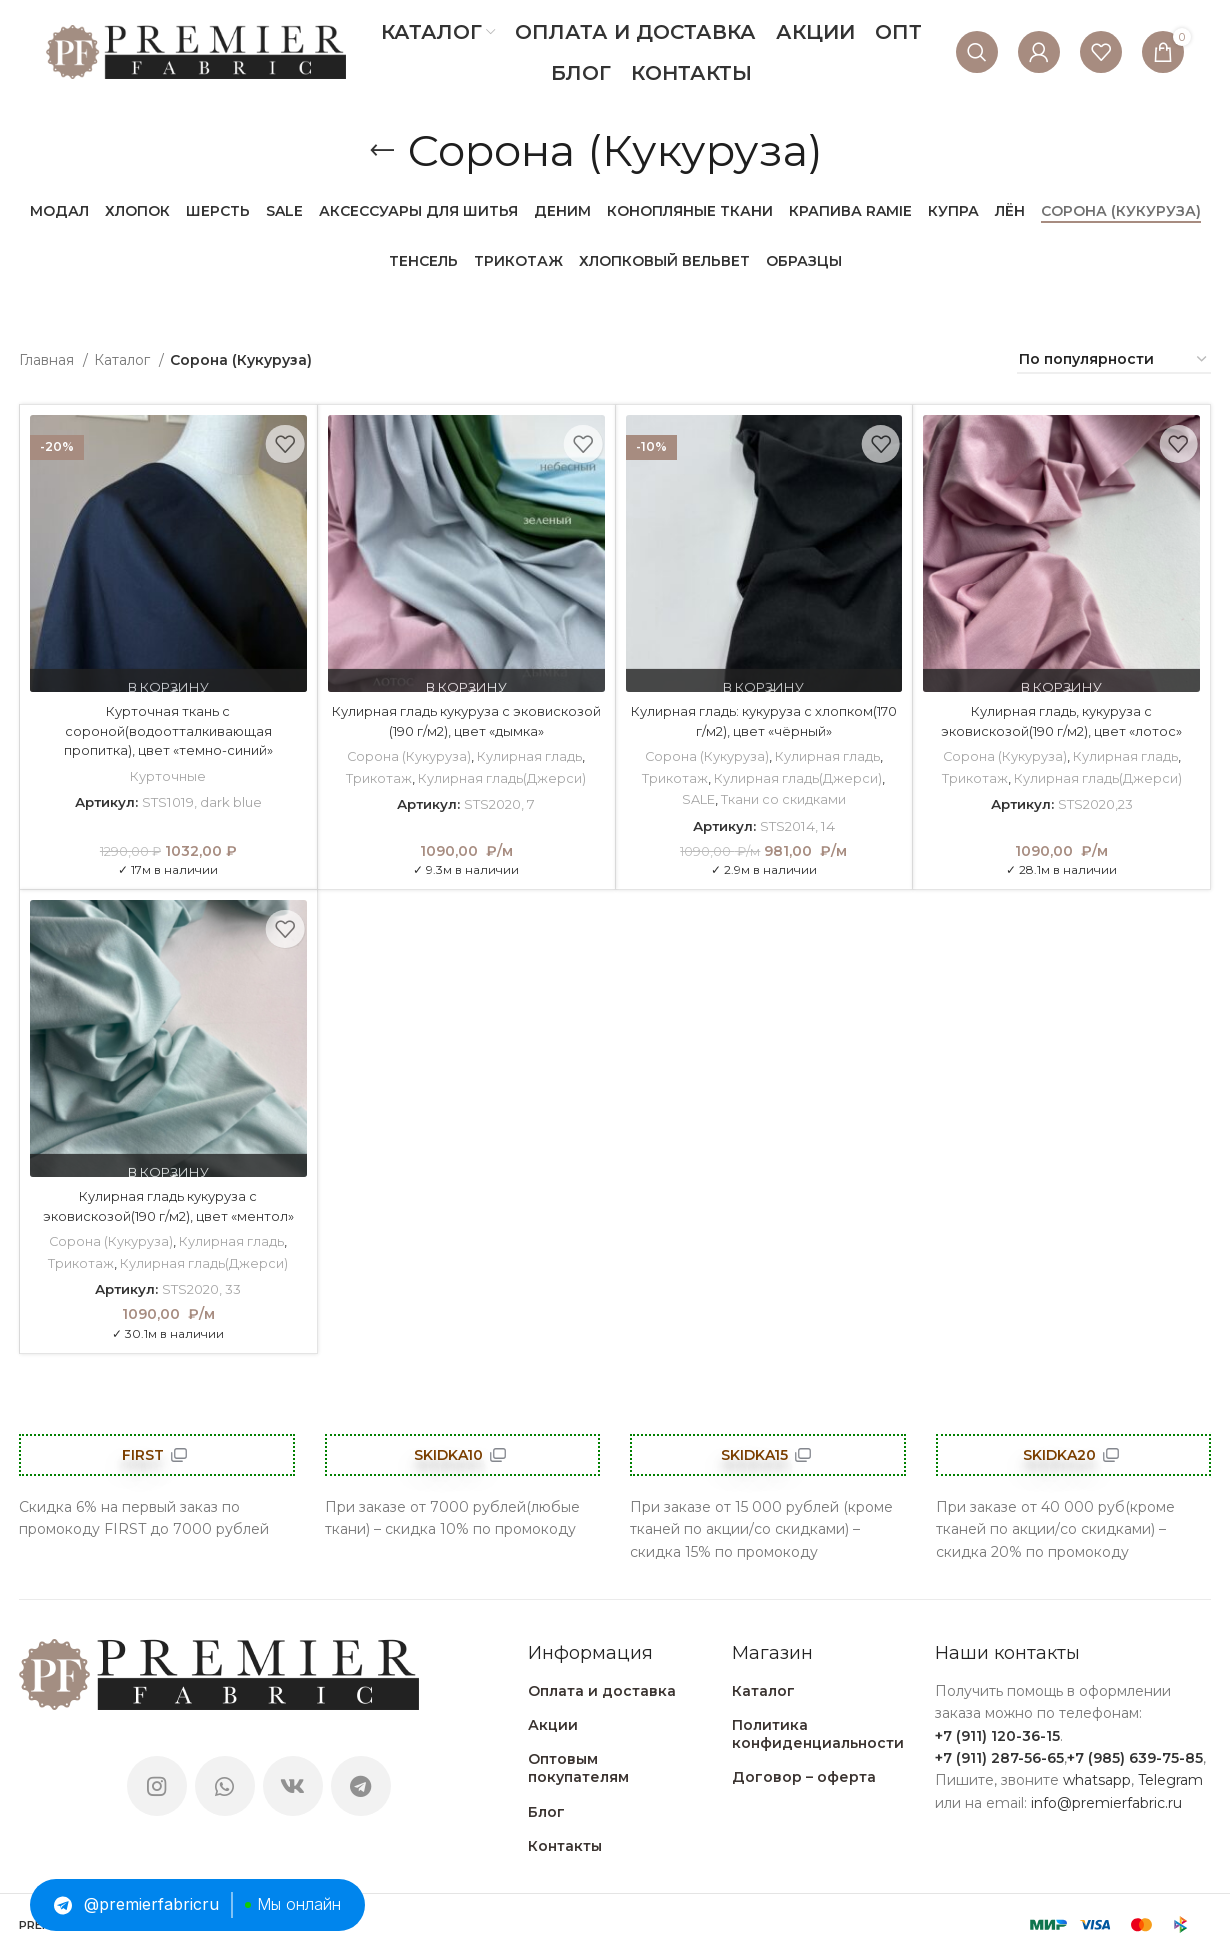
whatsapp (1097, 1780)
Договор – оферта (804, 1777)
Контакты (565, 1845)
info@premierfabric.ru (1106, 1802)
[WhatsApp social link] (225, 1785)
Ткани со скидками (784, 799)
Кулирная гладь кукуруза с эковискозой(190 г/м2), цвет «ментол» (168, 1206)
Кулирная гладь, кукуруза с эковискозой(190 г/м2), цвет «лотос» (1062, 721)
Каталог (124, 360)
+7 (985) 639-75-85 (1135, 1757)
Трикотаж (377, 778)
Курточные (168, 776)
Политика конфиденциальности (818, 1733)
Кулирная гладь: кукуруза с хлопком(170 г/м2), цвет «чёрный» (763, 721)
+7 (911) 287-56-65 (999, 1757)
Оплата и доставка (602, 1690)
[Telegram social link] (361, 1785)
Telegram (1170, 1780)
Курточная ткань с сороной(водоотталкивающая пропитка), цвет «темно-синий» (168, 730)
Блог (546, 1811)
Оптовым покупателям (578, 1767)
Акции (553, 1724)
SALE (697, 799)
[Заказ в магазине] (1114, 360)
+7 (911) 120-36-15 (997, 1735)
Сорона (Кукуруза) (408, 756)
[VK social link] (293, 1785)
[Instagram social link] (157, 1785)
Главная (48, 360)
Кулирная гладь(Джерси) (502, 778)
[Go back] (382, 151)
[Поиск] (977, 52)
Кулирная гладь (530, 756)
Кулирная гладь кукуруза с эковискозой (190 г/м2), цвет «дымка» (466, 721)
